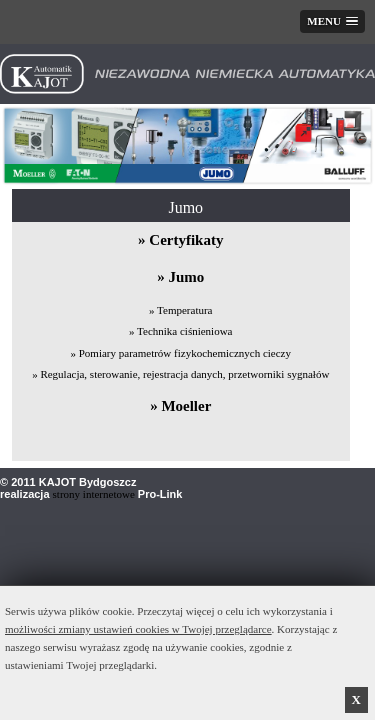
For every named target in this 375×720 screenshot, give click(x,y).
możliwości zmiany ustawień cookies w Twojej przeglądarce (138, 629)
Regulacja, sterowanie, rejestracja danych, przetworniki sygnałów (184, 374)
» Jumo (180, 277)
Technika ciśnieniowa (184, 331)
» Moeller (180, 406)
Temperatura (184, 310)
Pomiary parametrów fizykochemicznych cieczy (185, 353)
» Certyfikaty (180, 240)
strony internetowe (94, 494)
